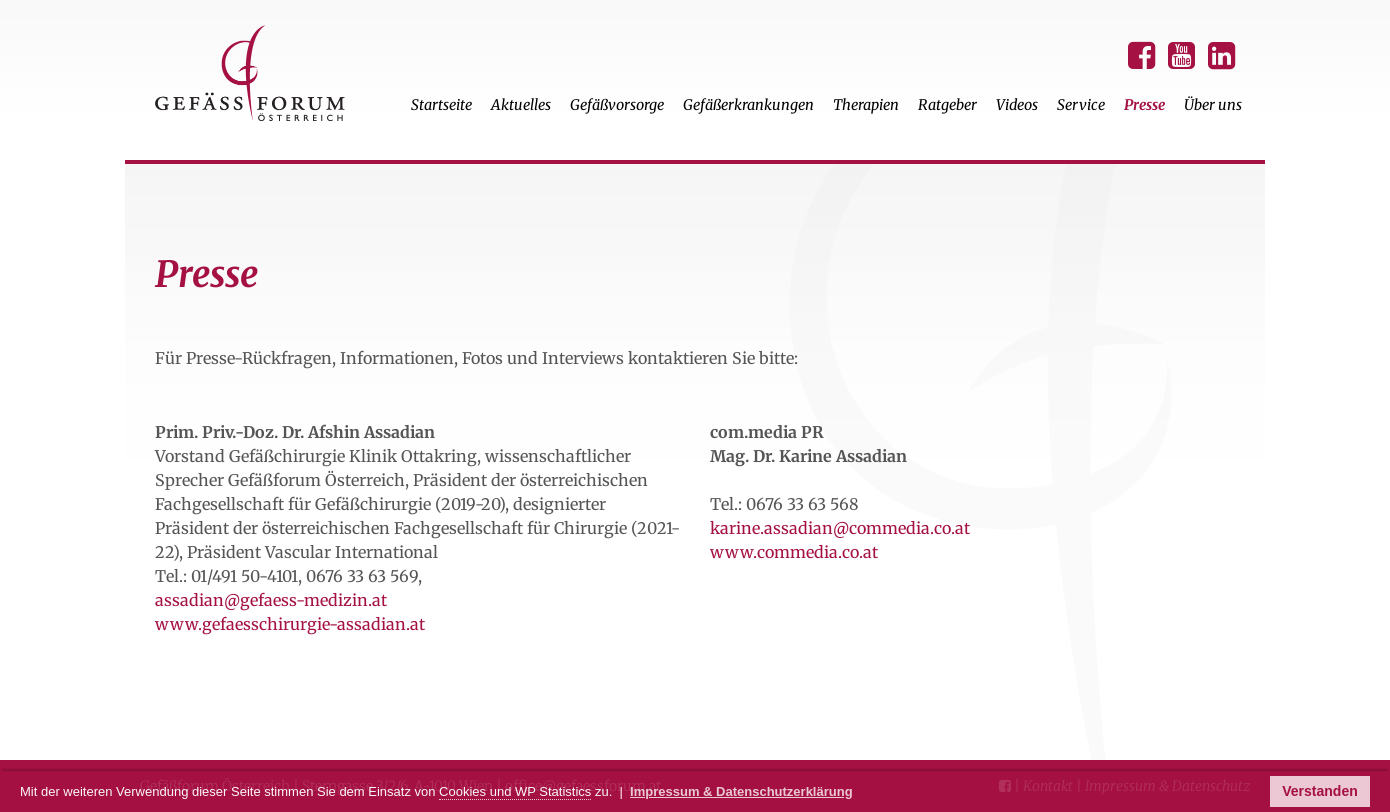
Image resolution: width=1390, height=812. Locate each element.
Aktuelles (521, 105)
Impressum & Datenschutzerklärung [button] (741, 791)
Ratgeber (947, 105)
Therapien (866, 105)
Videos (1017, 105)
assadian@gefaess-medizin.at (271, 600)
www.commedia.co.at (794, 552)
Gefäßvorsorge (617, 105)
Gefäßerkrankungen (748, 105)
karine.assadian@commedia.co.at (840, 528)
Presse (1144, 105)
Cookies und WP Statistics (515, 791)
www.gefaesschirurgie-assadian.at (290, 624)
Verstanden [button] (1319, 791)
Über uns (1213, 105)
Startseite (441, 105)
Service (1081, 105)
